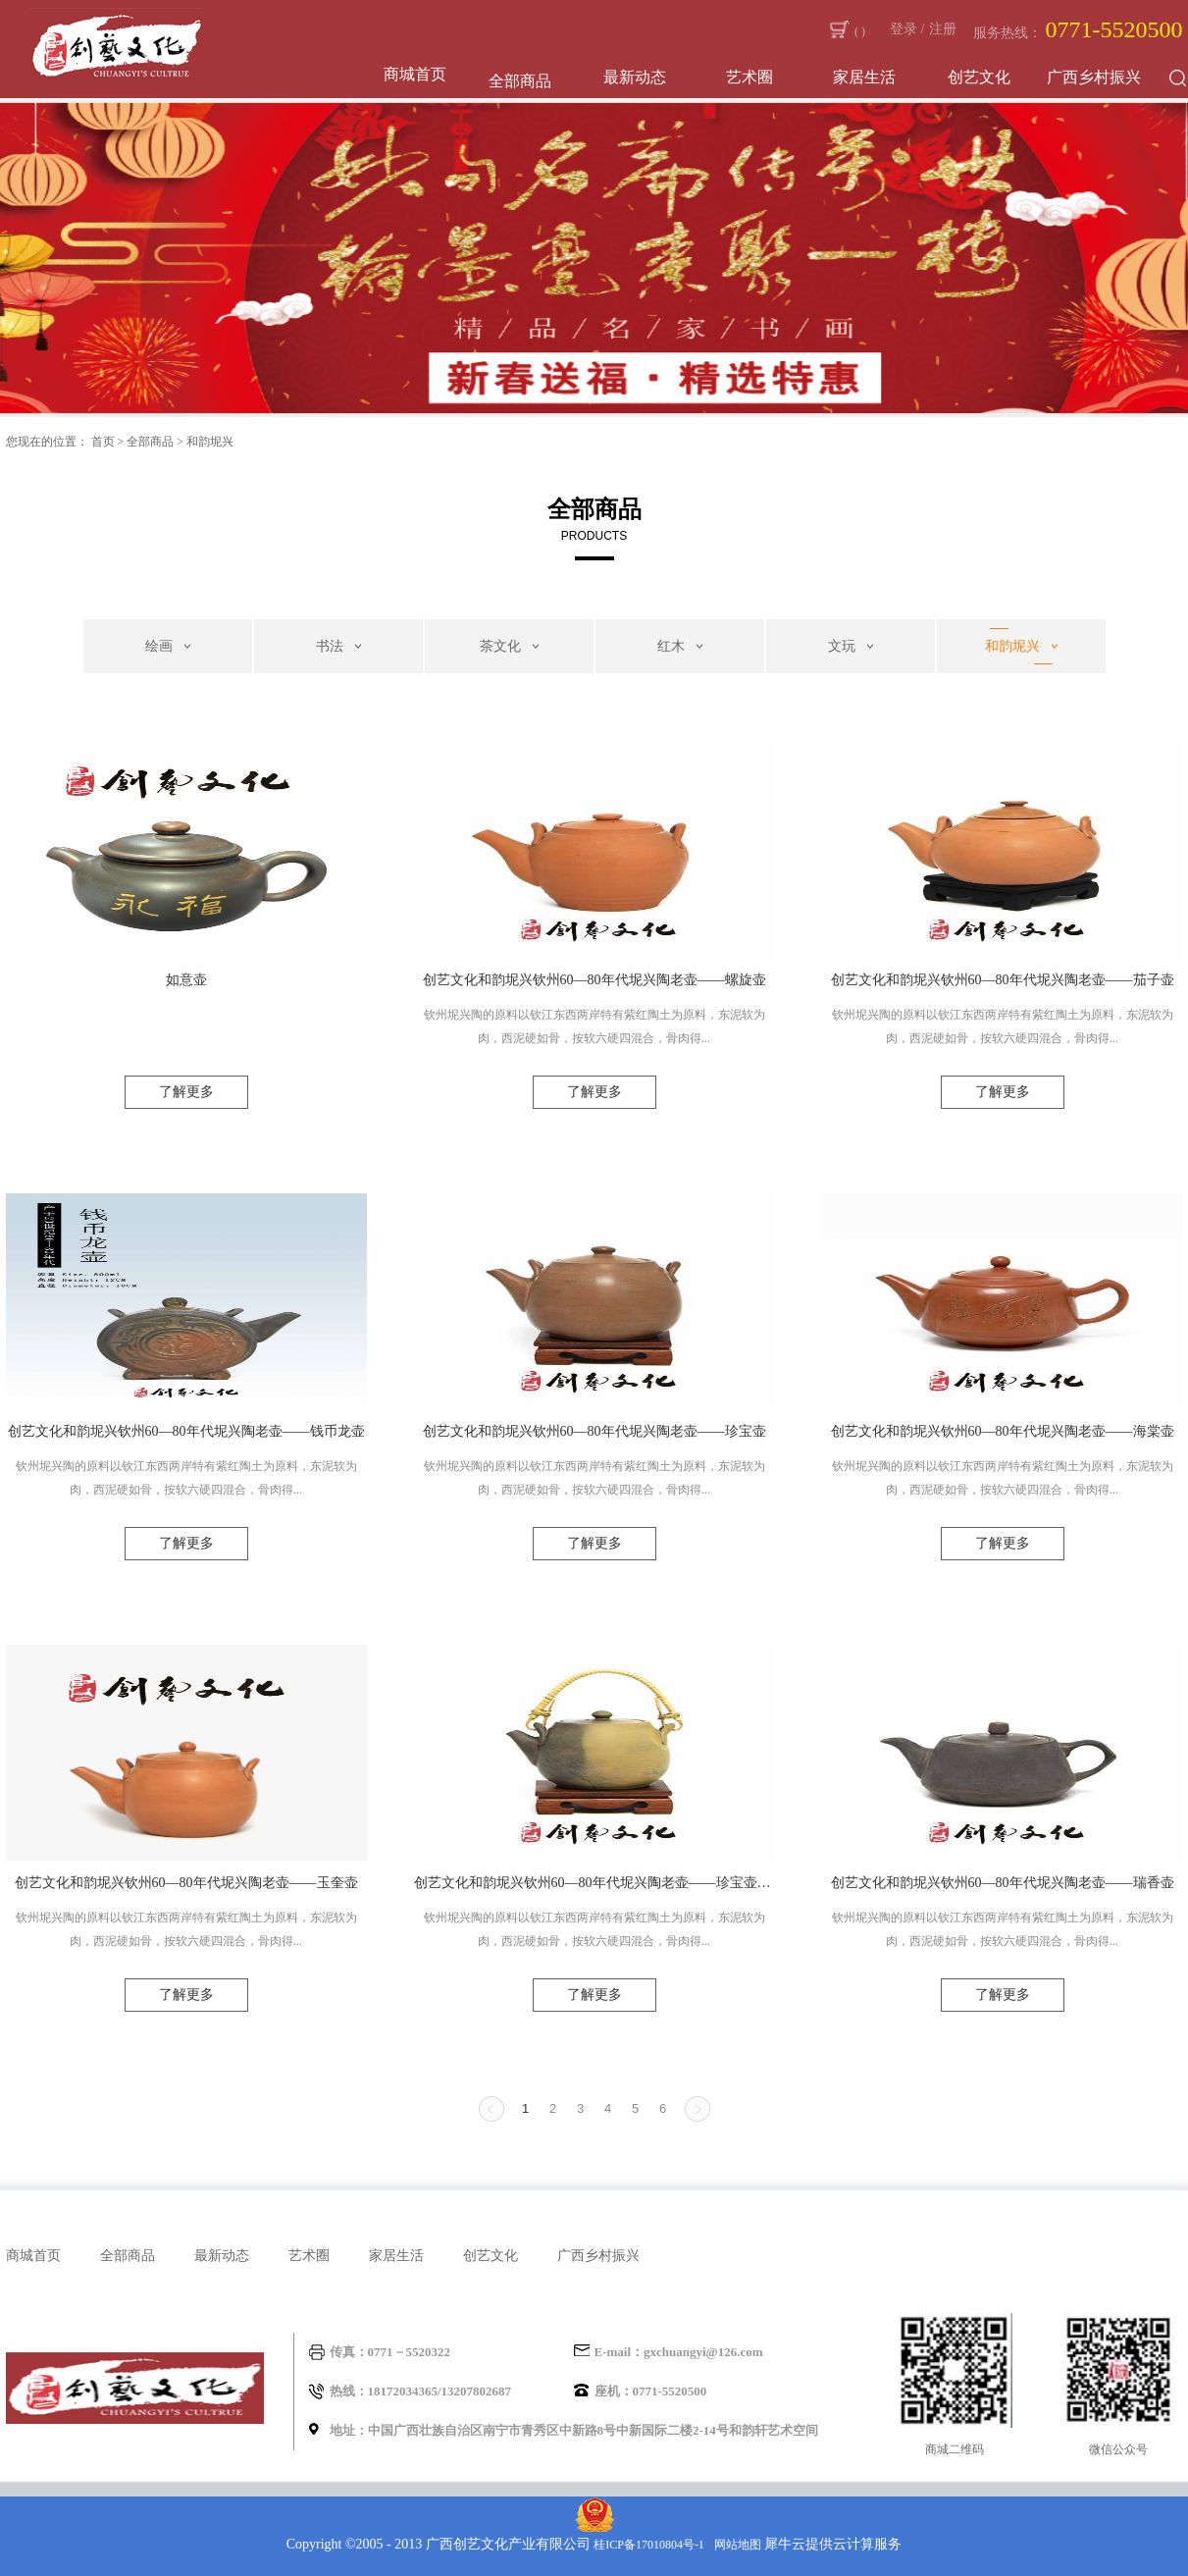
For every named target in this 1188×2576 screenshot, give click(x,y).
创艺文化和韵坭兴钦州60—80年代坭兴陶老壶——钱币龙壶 (186, 1431)
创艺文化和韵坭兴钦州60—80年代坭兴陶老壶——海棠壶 (1002, 1431)
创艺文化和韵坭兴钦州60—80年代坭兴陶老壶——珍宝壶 (594, 1431)
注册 (942, 29)
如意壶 (186, 980)
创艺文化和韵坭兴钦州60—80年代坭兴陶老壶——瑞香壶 (1002, 1882)
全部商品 (150, 441)
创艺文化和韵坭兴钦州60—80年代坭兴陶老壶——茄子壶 (1002, 980)
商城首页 (415, 74)
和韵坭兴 (209, 441)
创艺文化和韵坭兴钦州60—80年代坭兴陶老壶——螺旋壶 (594, 980)
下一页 (697, 2109)
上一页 (491, 2109)
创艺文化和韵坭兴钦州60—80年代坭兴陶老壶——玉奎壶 (186, 1882)
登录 (903, 29)
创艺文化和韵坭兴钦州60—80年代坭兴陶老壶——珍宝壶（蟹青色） (594, 1882)
